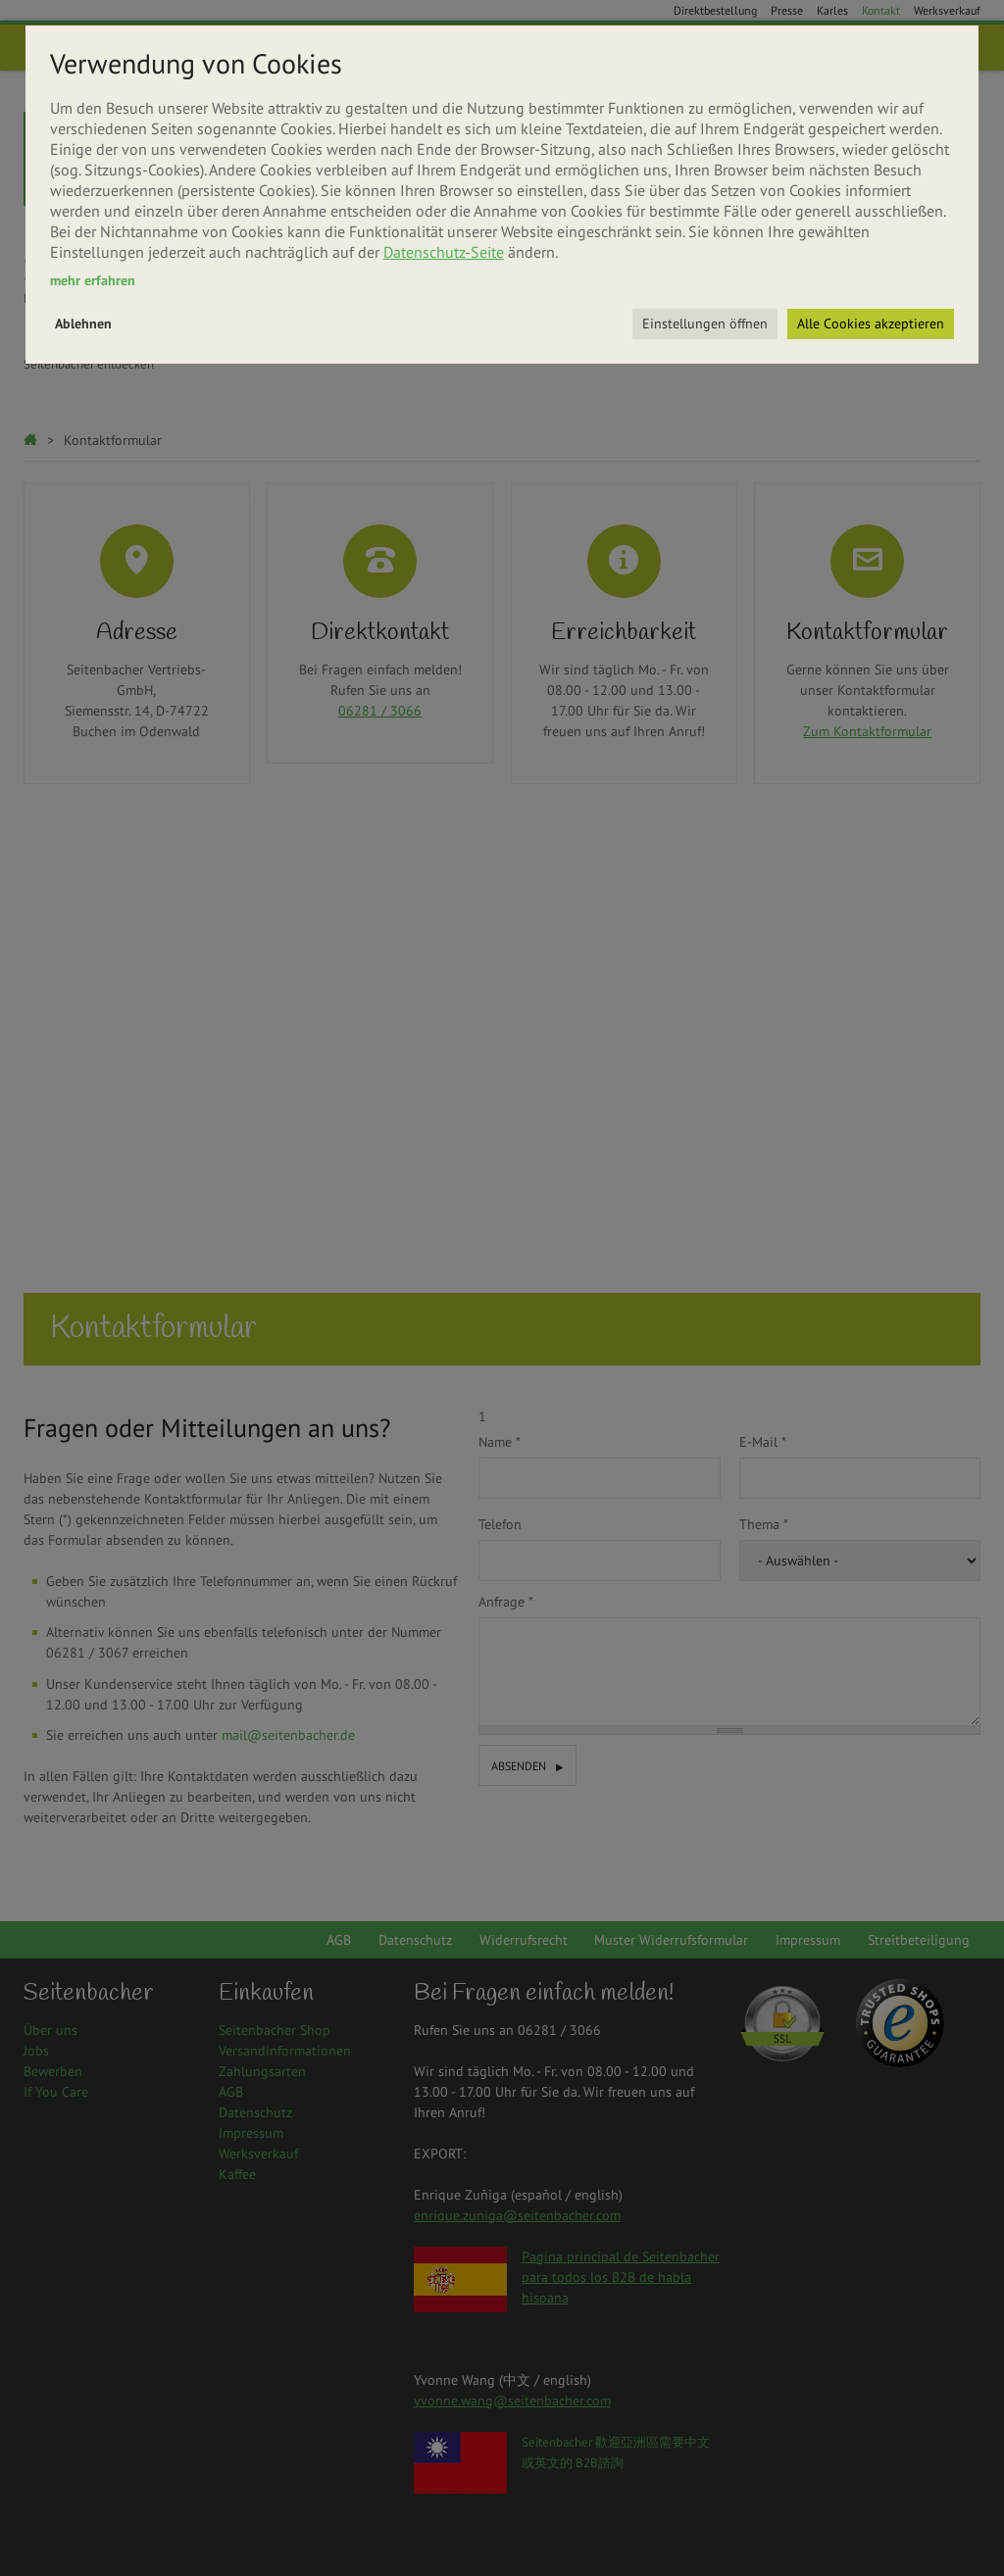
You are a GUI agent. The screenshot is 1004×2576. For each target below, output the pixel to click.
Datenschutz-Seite (443, 252)
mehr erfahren (92, 280)
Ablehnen (83, 323)
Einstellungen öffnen (705, 323)
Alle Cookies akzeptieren (870, 323)
